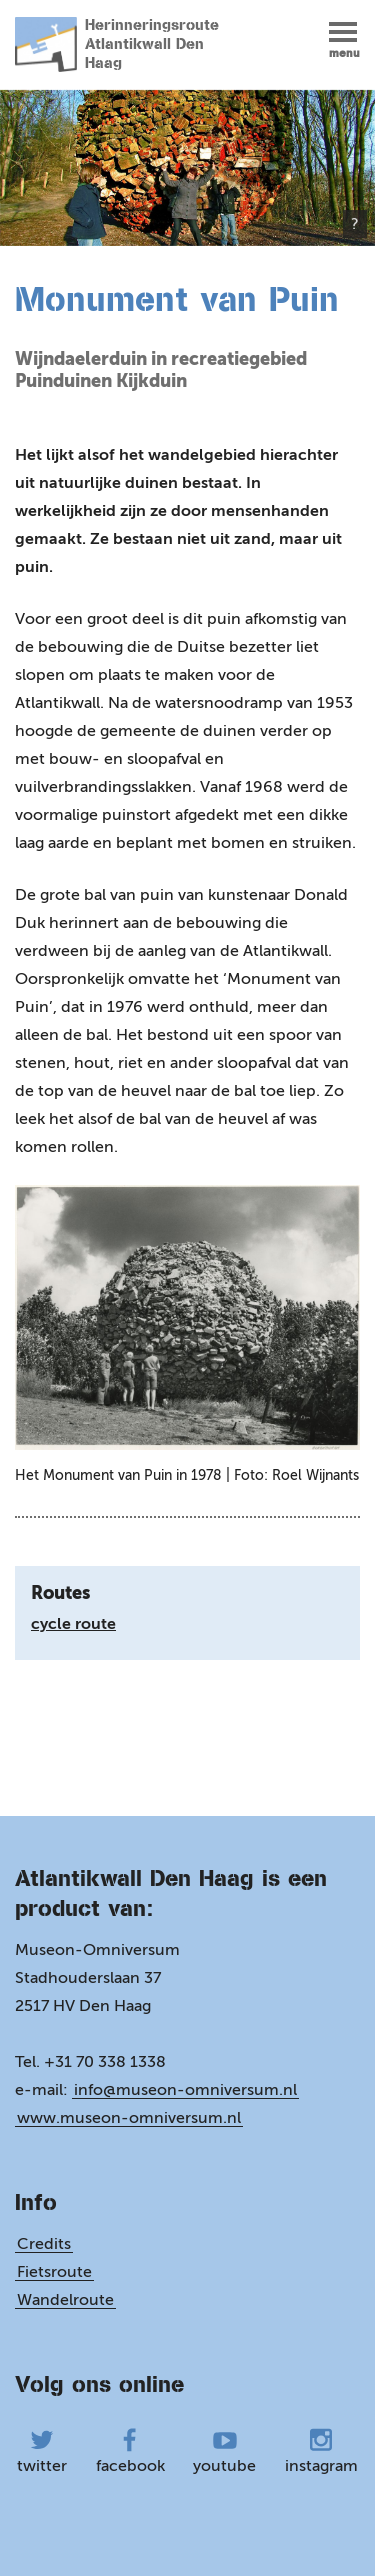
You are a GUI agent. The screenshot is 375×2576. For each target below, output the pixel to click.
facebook (130, 2451)
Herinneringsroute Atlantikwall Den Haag (117, 44)
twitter (42, 2451)
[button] (344, 39)
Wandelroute (65, 2299)
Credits (44, 2243)
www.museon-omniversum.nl (129, 2117)
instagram (321, 2451)
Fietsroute (54, 2271)
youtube (224, 2451)
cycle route (73, 1623)
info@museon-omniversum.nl (185, 2089)
